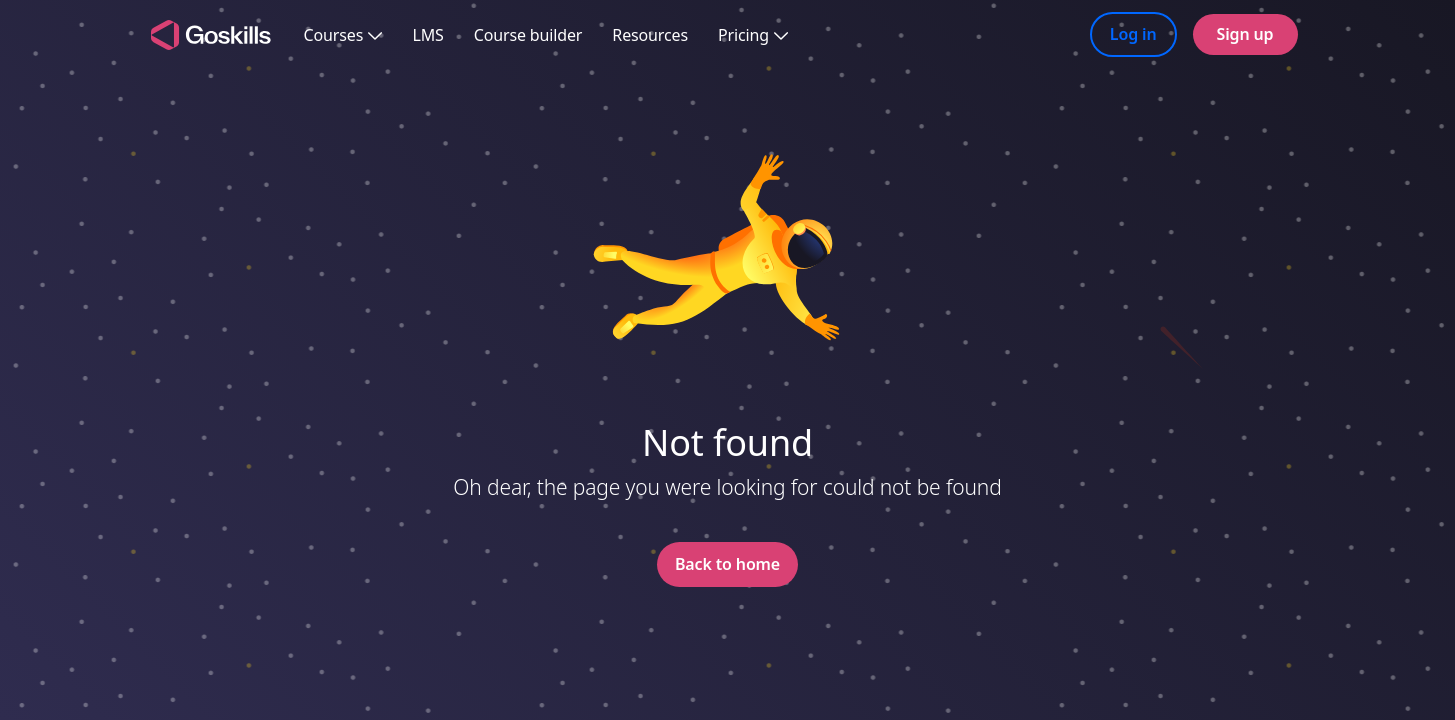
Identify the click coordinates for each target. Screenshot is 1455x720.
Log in (1133, 34)
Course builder (528, 35)
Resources (650, 35)
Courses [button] (343, 35)
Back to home (727, 564)
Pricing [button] (753, 35)
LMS (427, 35)
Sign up (1245, 34)
